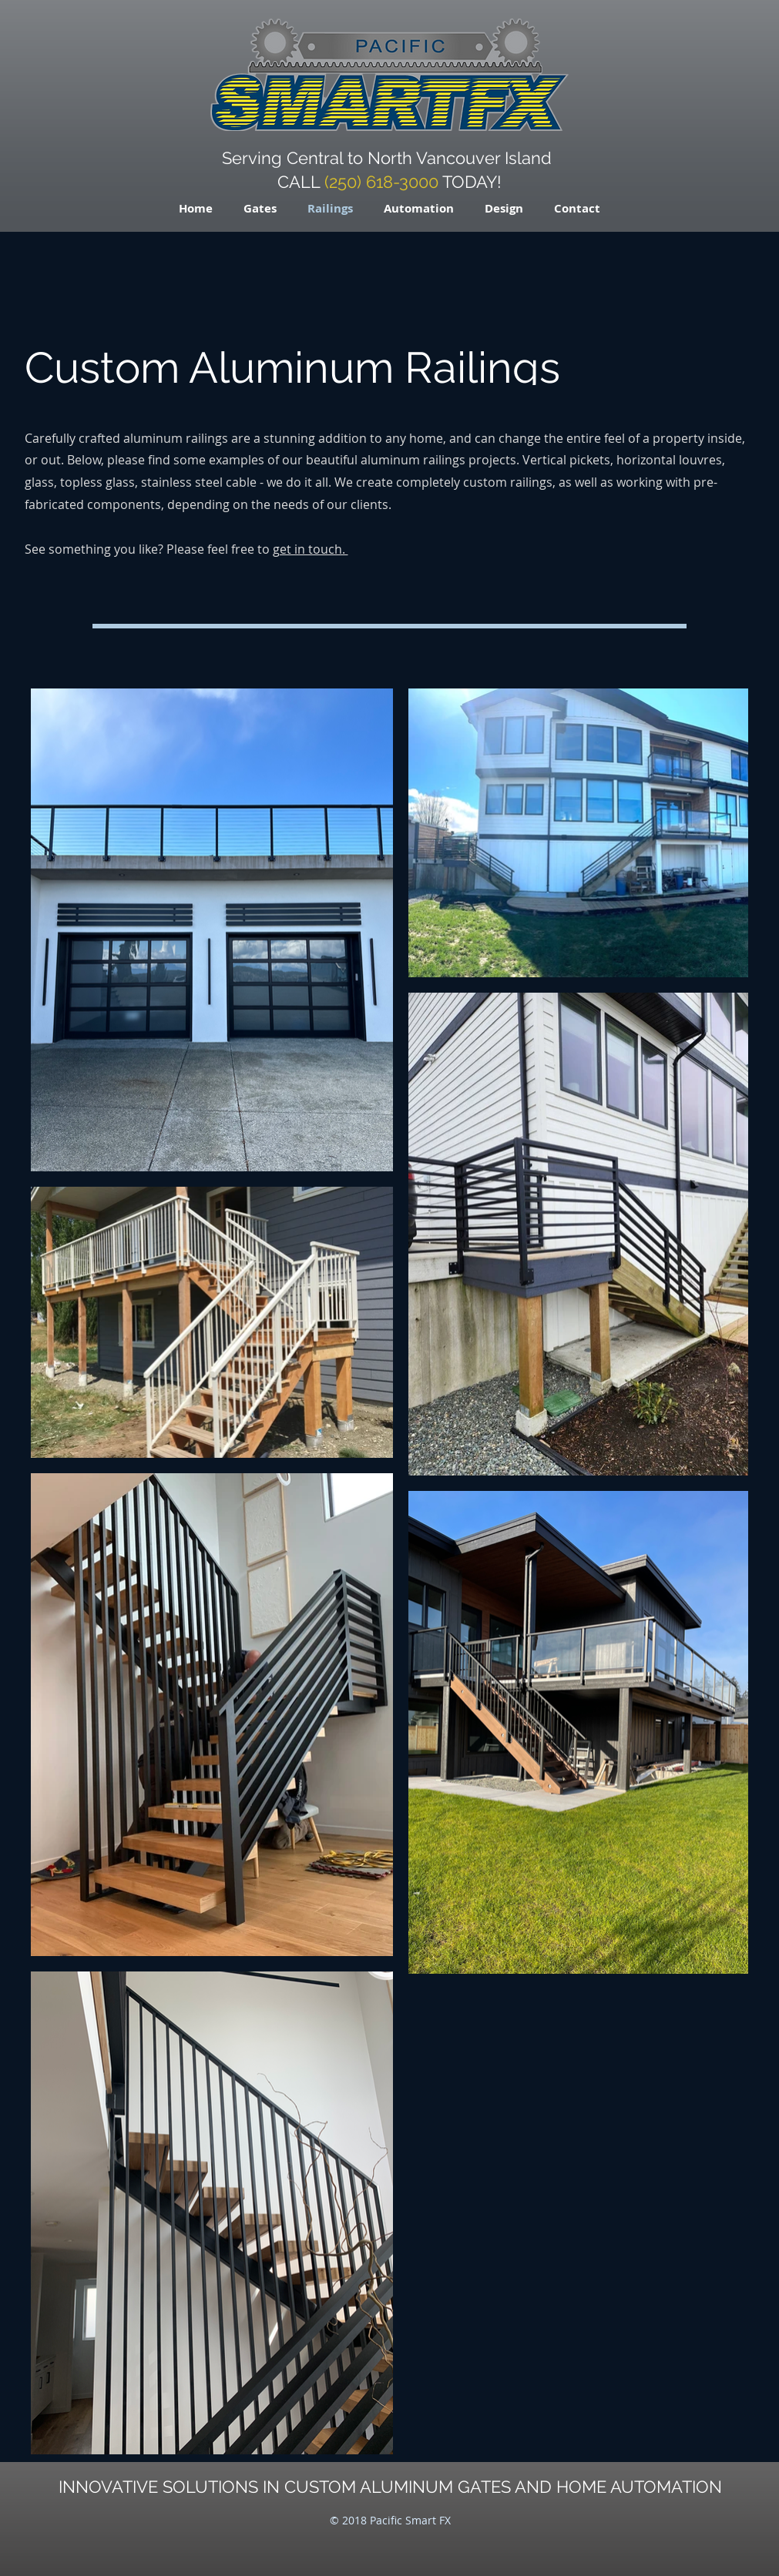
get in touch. (310, 549)
